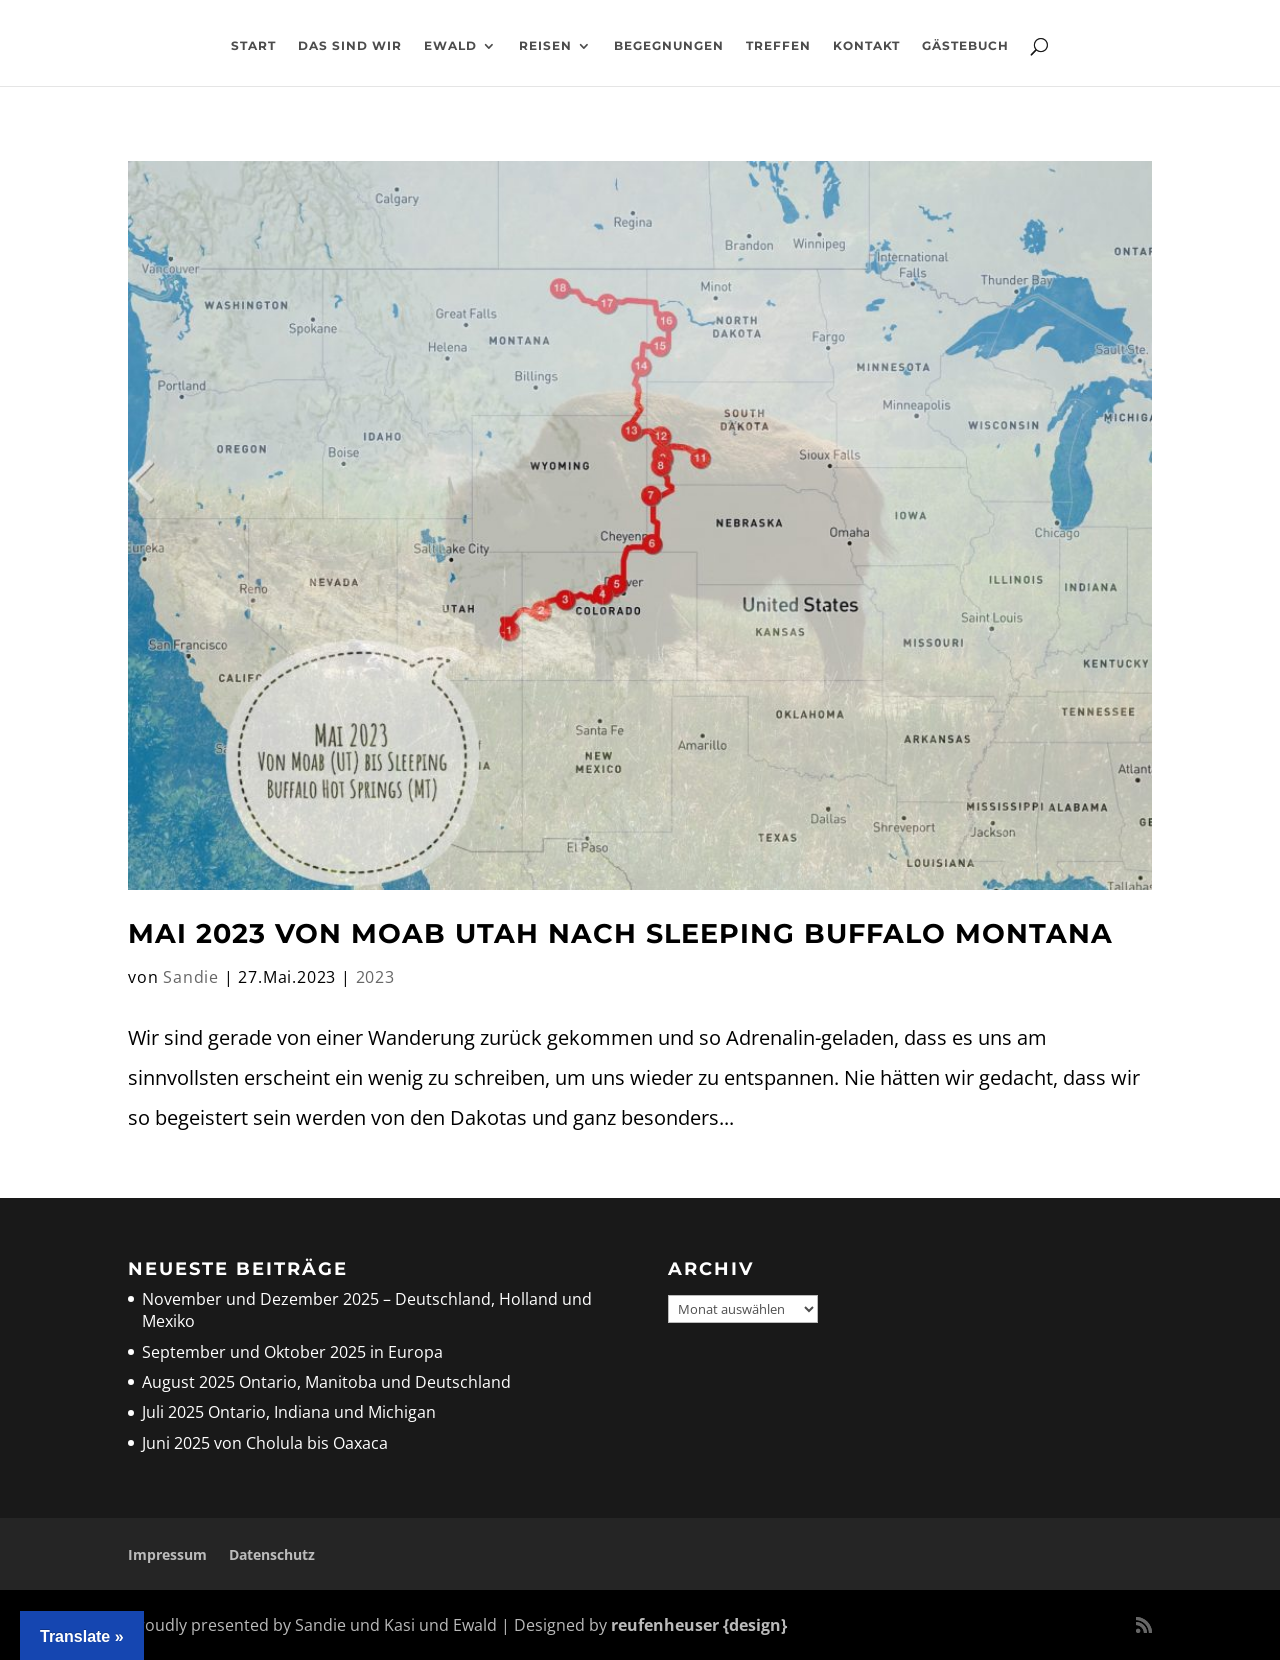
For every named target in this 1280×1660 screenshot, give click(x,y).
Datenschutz (272, 1554)
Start (253, 46)
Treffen (778, 46)
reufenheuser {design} (699, 1625)
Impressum (167, 1554)
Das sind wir (350, 46)
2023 (375, 977)
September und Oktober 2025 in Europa (292, 1352)
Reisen (545, 46)
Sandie (191, 977)
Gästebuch (965, 46)
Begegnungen (669, 46)
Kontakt (866, 46)
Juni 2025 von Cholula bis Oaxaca (265, 1443)
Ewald (450, 46)
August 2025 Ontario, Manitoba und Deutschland (326, 1382)
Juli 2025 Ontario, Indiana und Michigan (289, 1412)
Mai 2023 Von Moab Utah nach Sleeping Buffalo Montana (620, 933)
